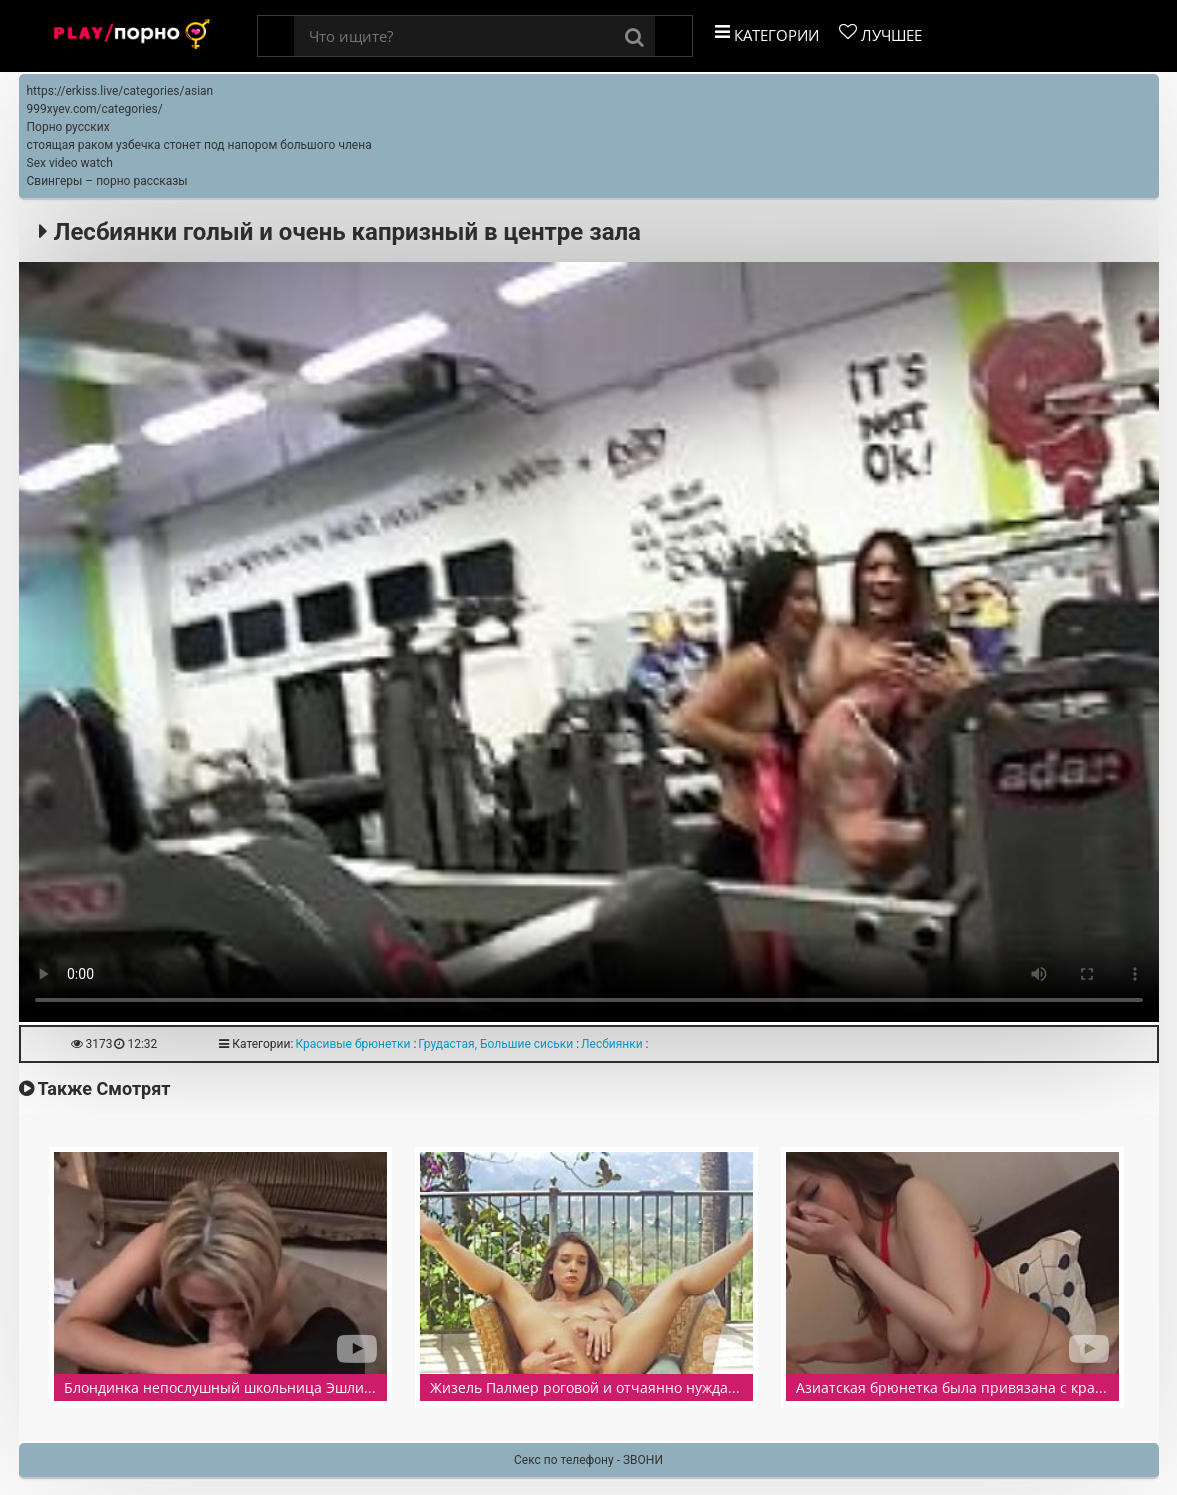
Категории (767, 34)
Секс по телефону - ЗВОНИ (588, 1460)
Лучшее (880, 34)
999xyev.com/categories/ (95, 109)
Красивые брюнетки (352, 1044)
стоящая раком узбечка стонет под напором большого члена (199, 145)
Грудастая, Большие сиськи (495, 1044)
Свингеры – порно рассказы (107, 181)
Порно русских (68, 127)
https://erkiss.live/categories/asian (120, 91)
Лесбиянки (612, 1044)
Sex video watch (70, 163)
